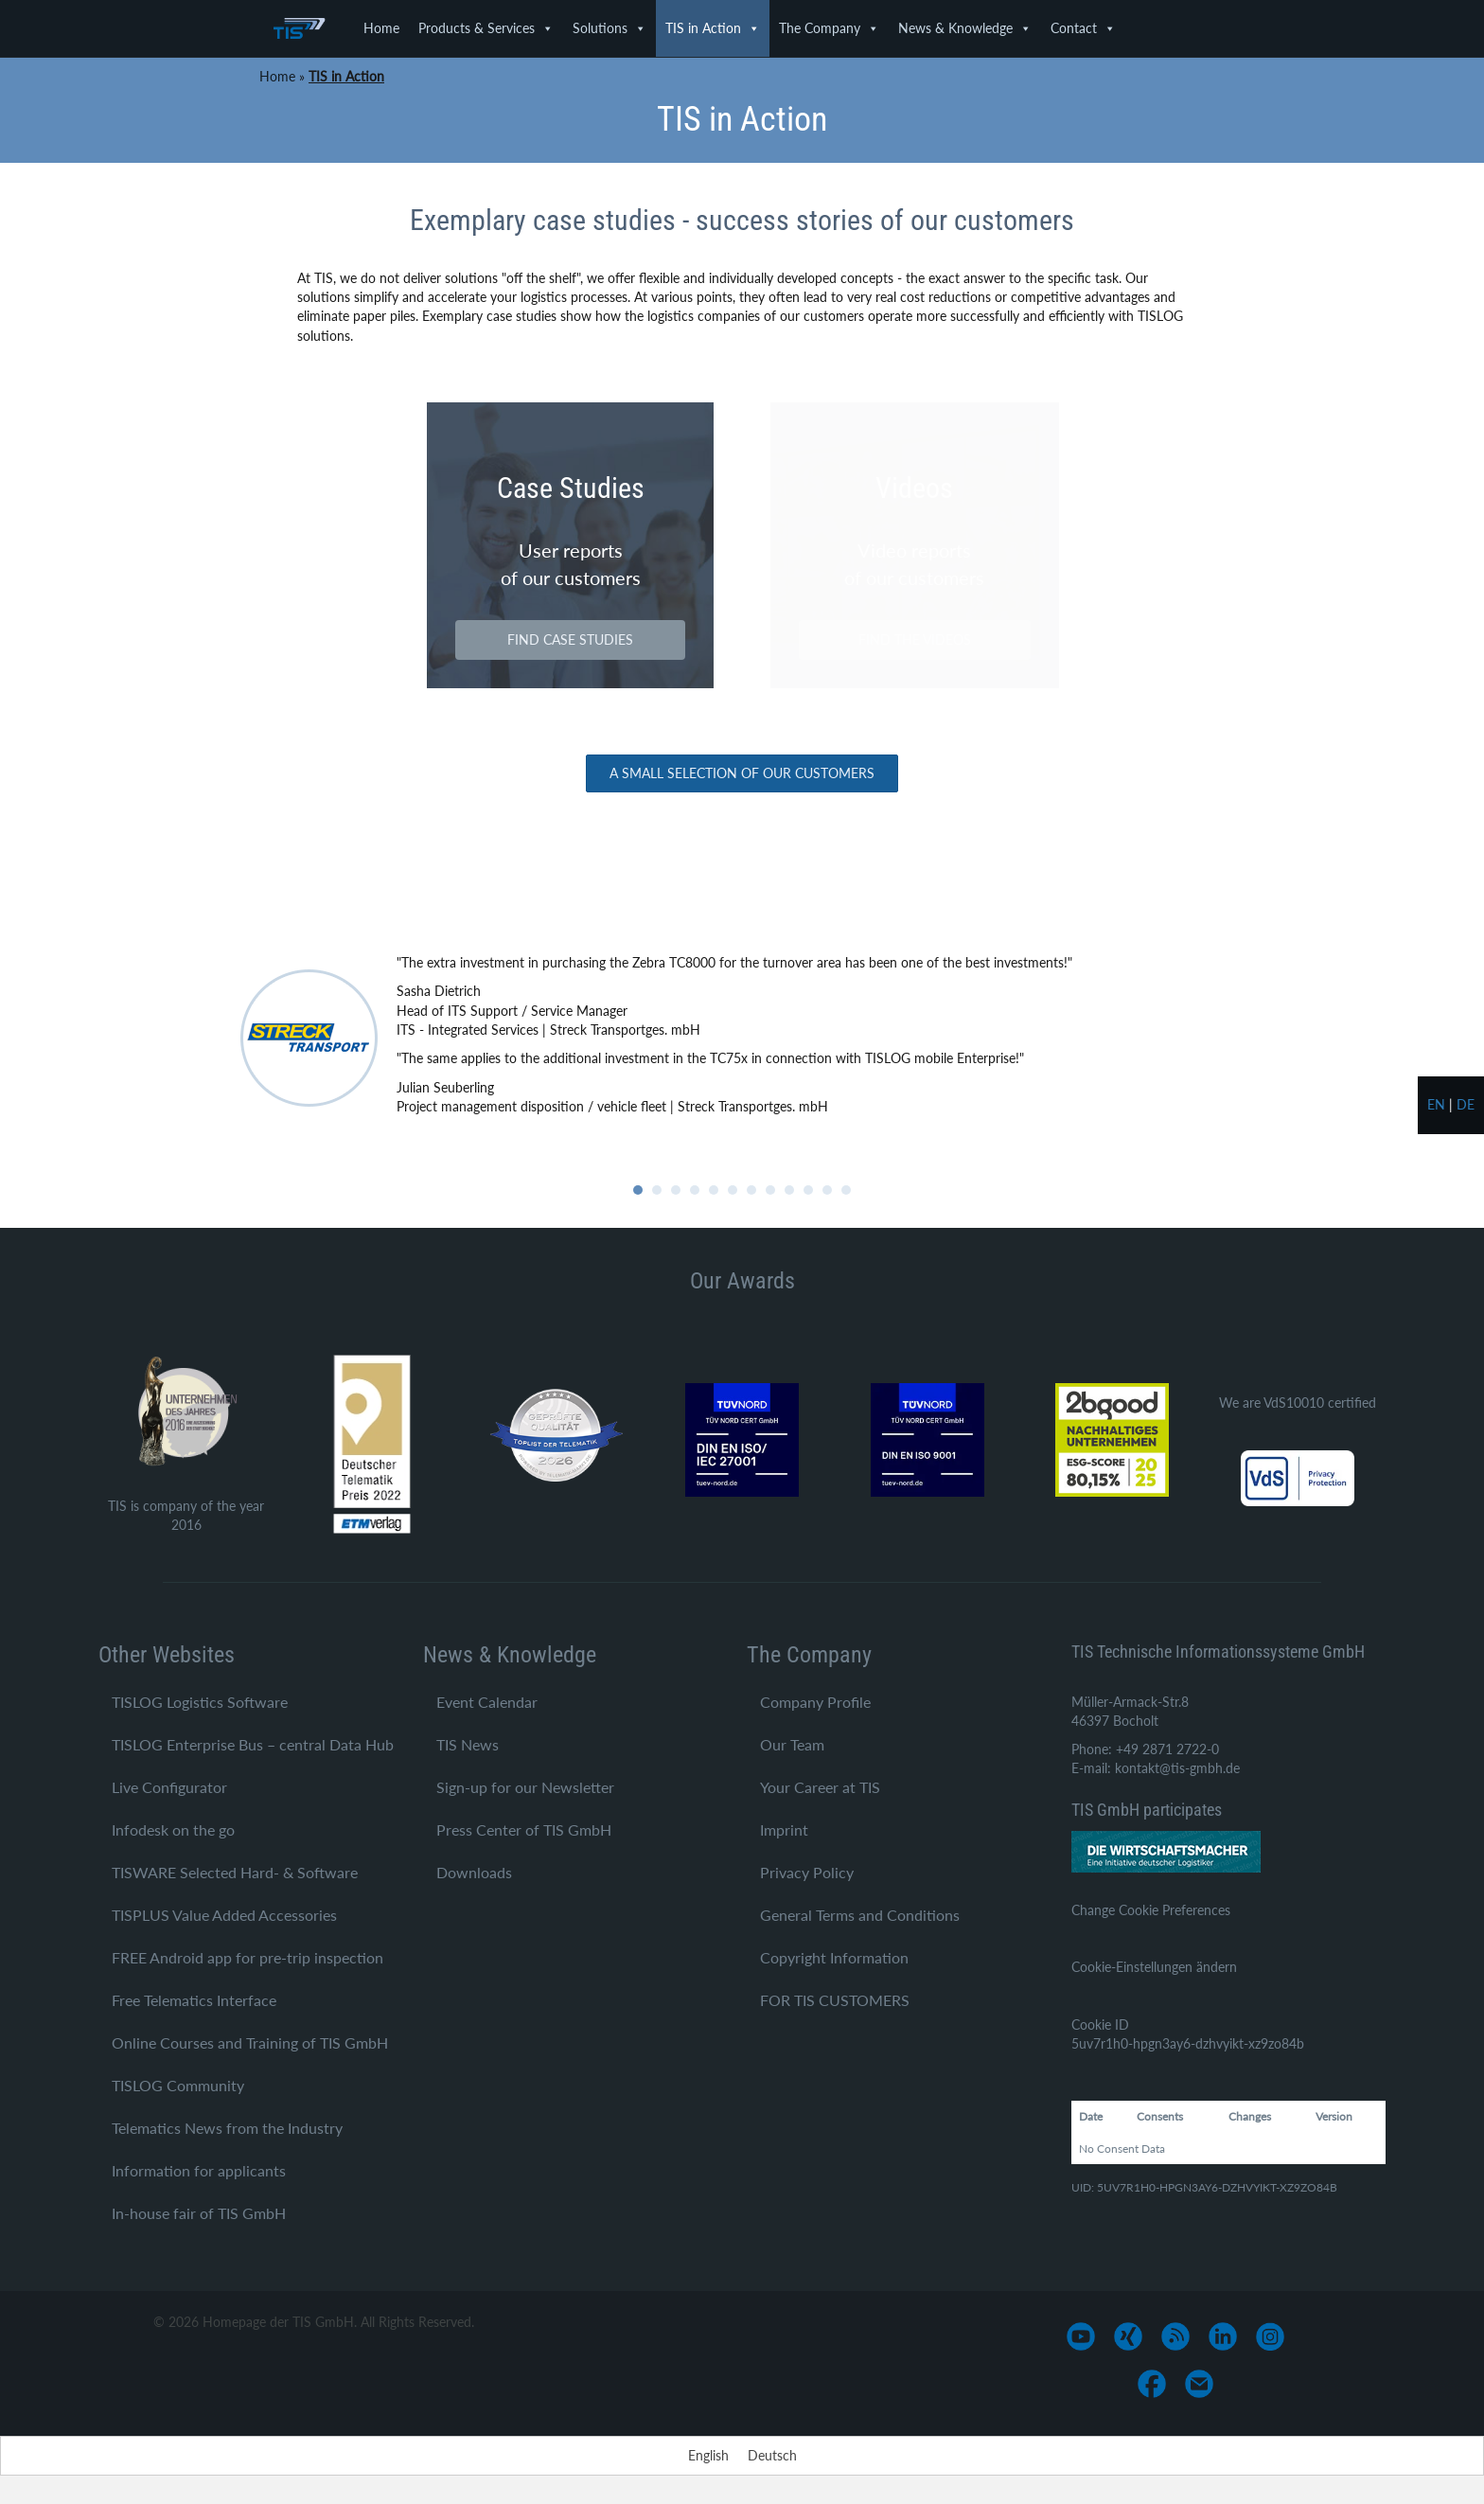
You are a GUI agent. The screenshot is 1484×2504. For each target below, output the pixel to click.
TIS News (467, 1744)
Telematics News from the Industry (227, 2128)
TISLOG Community (178, 2085)
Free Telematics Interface (194, 2000)
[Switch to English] (708, 2455)
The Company (829, 28)
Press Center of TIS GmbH (523, 1829)
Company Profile (815, 1702)
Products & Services (486, 28)
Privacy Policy (807, 1872)
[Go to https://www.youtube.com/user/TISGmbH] (1081, 2336)
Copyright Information (834, 1957)
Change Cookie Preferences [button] (1150, 1910)
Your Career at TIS (820, 1787)
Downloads (474, 1872)
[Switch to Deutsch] (772, 2455)
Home (381, 28)
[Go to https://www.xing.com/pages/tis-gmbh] (1128, 2336)
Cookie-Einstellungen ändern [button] (1154, 1967)
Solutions (609, 28)
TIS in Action (712, 28)
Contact (1083, 28)
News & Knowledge (965, 28)
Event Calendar (487, 1702)
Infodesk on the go (173, 1829)
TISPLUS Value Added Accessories (224, 1915)
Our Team (792, 1744)
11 (827, 1190)
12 (846, 1190)
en (1436, 1104)
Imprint (784, 1829)
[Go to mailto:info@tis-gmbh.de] (1199, 2384)
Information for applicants (199, 2170)
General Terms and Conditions (860, 1915)
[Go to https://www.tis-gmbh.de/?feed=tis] (1175, 2336)
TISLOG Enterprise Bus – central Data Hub (253, 1744)
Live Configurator (169, 1787)
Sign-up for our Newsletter (525, 1787)
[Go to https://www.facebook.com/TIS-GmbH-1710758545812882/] (1152, 2384)
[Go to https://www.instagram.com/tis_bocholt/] (1270, 2336)
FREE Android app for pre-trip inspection (247, 1957)
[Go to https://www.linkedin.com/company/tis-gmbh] (1223, 2336)
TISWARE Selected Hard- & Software (235, 1872)
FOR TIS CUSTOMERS (835, 2000)
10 (808, 1190)
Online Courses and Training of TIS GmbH (250, 2042)
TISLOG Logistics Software (200, 1702)
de (1466, 1104)
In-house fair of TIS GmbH (199, 2213)
